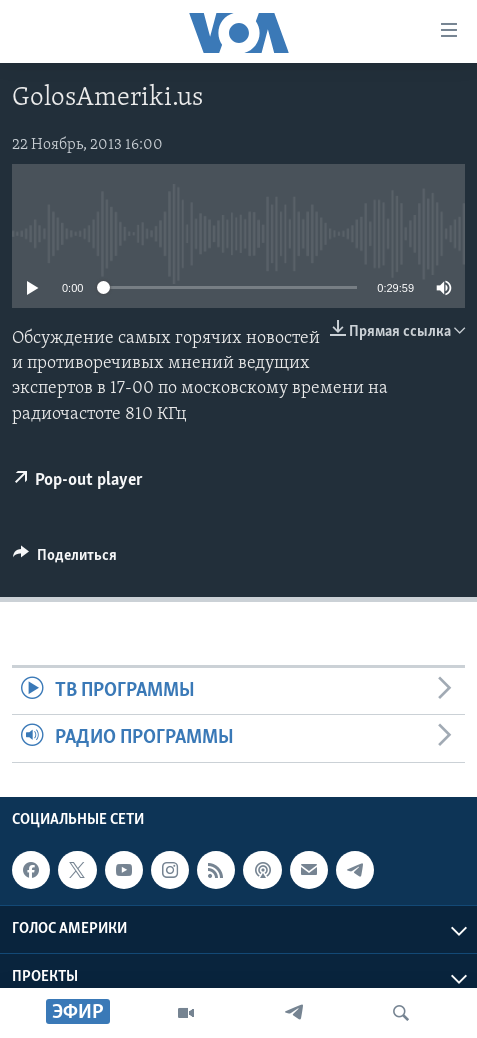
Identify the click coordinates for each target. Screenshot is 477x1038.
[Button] (65, 560)
